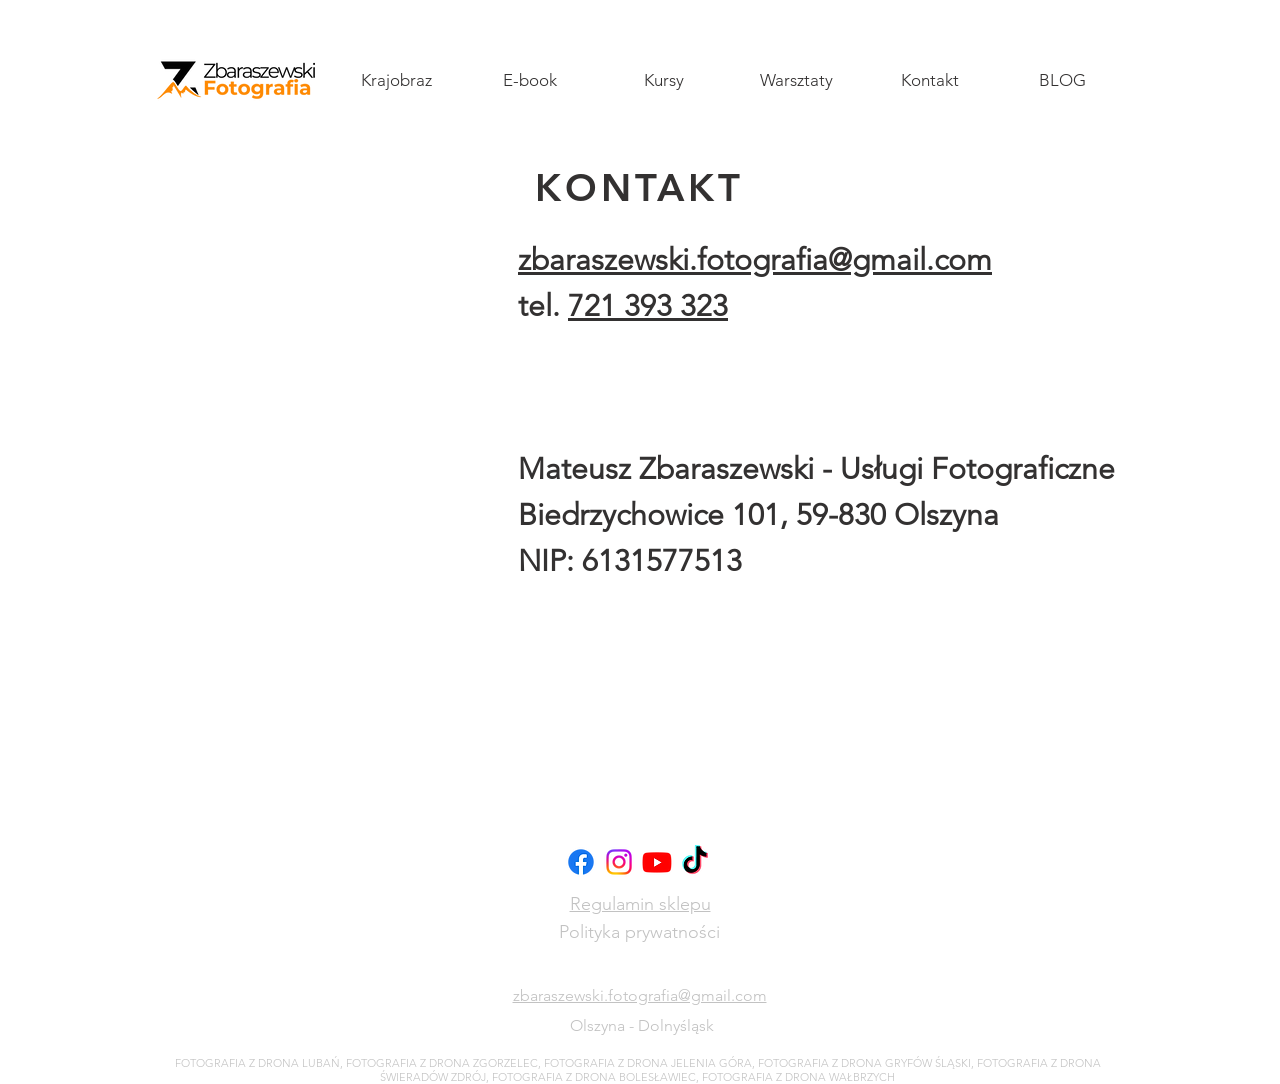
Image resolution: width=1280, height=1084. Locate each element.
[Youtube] (657, 862)
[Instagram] (619, 862)
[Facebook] (581, 862)
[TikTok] (695, 862)
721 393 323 (648, 306)
